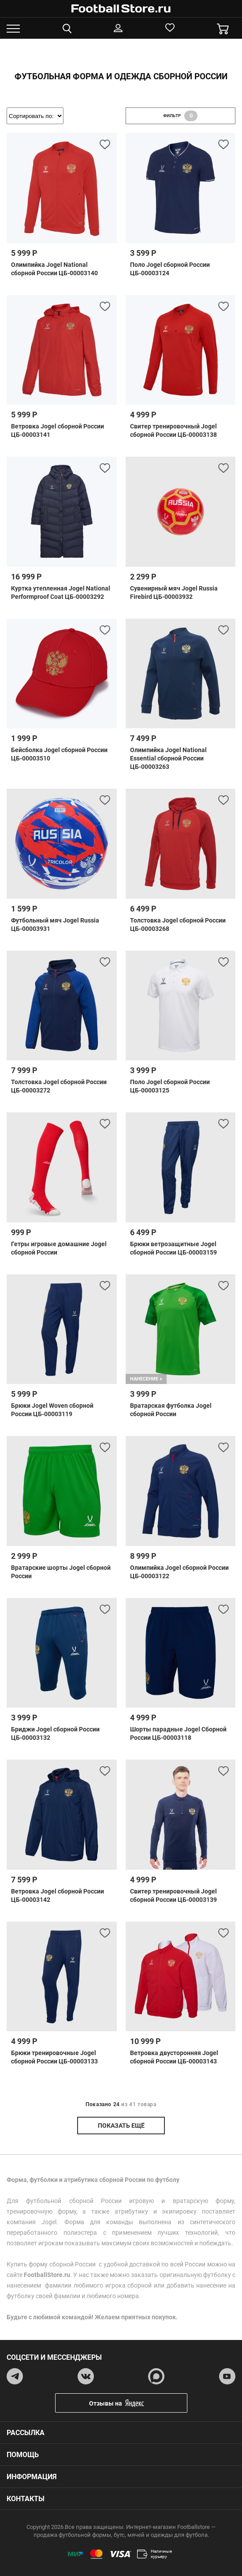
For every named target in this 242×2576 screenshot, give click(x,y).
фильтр (180, 116)
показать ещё (121, 2125)
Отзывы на (128, 2403)
